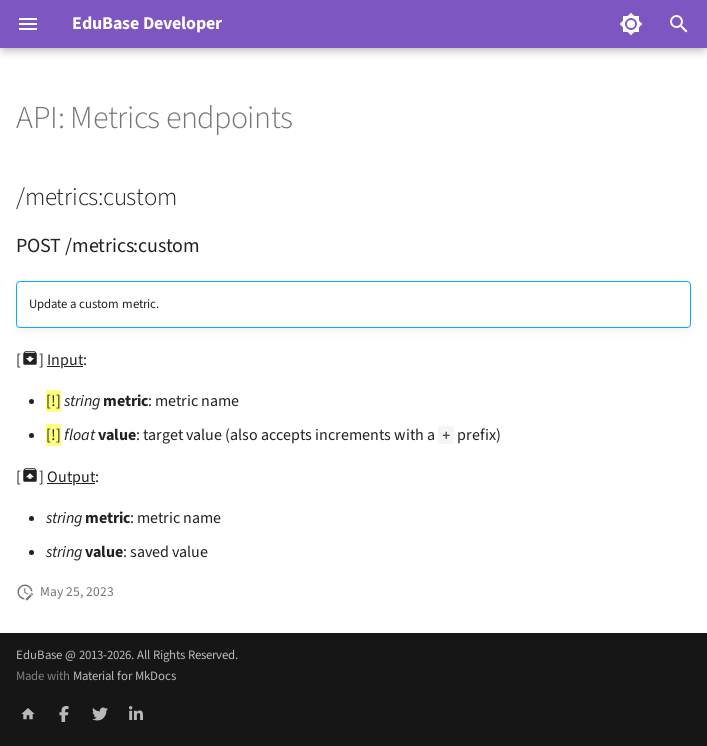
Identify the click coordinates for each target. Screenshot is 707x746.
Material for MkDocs (124, 676)
